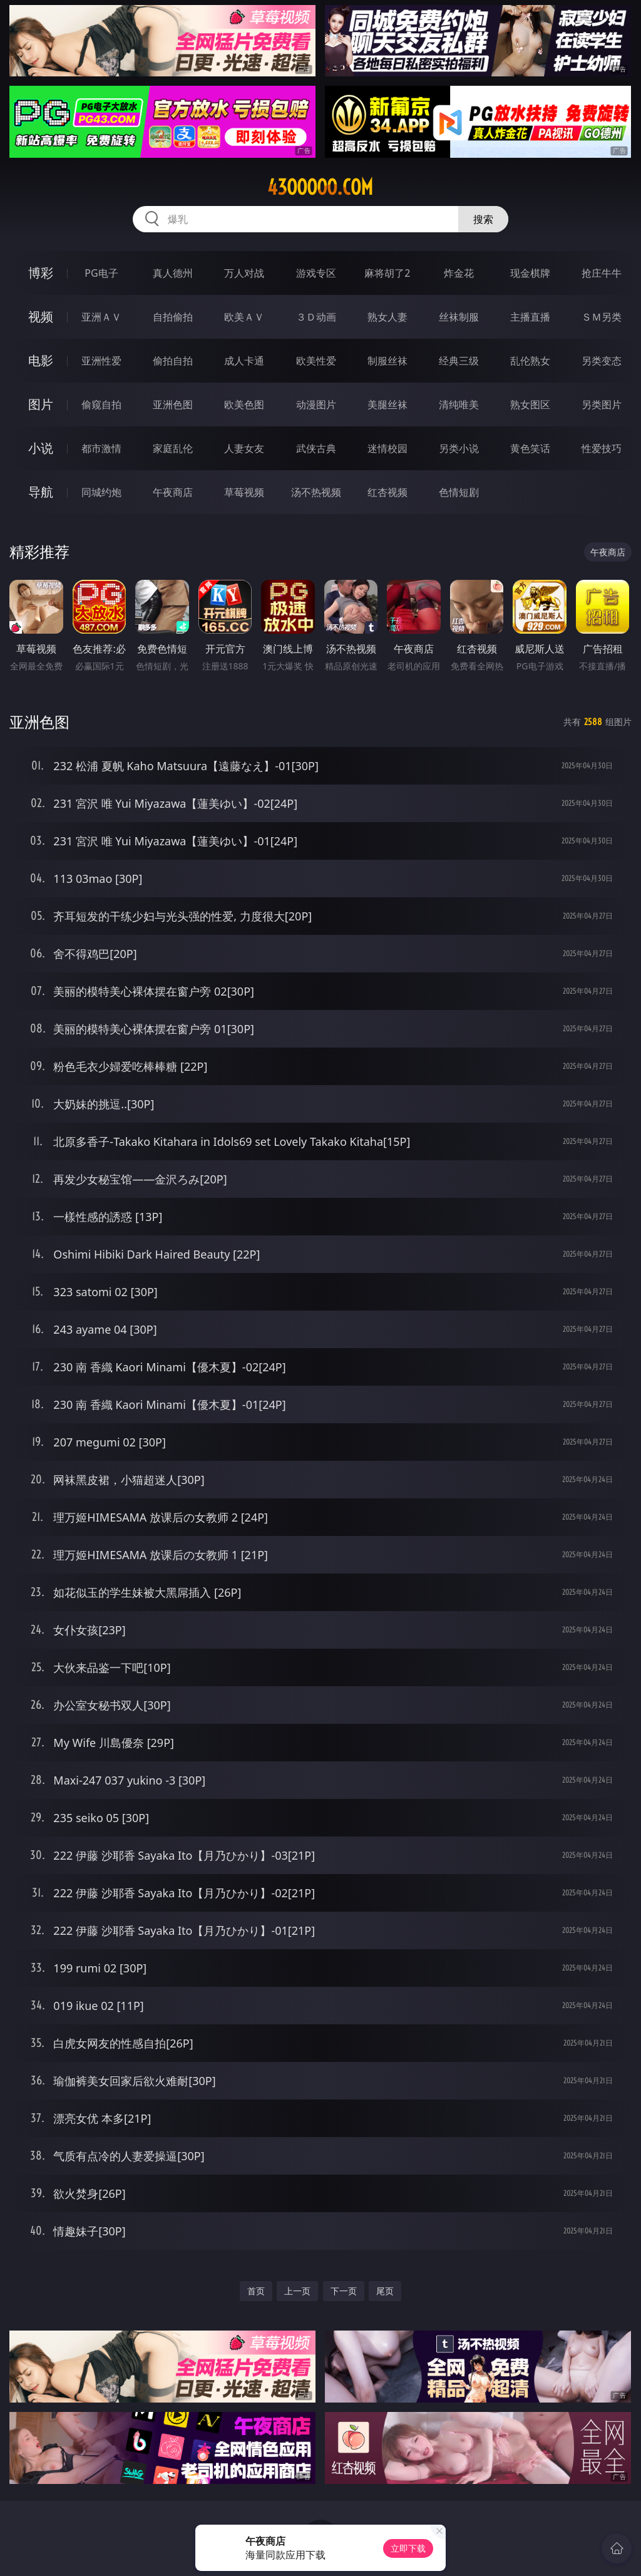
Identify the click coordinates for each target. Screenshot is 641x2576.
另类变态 (602, 361)
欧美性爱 (316, 361)
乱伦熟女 (530, 361)
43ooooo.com (320, 187)
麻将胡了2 (387, 273)
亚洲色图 (173, 404)
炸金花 (459, 273)
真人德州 (173, 273)
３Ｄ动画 (316, 317)
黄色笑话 (530, 448)
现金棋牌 (530, 273)
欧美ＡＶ (244, 317)
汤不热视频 (316, 492)
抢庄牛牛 (602, 273)
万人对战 (244, 273)
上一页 (297, 2291)
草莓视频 (244, 492)
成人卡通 (244, 361)
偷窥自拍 (101, 404)
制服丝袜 (387, 361)
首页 (256, 2291)
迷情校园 (387, 448)
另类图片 (602, 404)
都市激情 (101, 448)
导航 (40, 491)
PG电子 (101, 273)
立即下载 (408, 2548)
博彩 (40, 272)
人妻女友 (244, 448)
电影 (40, 360)
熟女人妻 (387, 317)
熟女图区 (530, 404)
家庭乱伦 (173, 448)
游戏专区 (316, 273)
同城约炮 (101, 492)
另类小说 (459, 448)
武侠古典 (316, 448)
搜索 (483, 219)
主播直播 (530, 317)
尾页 (385, 2291)
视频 (40, 316)
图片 (40, 404)
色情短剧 (459, 492)
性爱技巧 (602, 448)
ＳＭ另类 (602, 317)
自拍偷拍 (173, 317)
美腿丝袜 (387, 404)
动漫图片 (316, 404)
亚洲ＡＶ (101, 317)
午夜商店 (173, 492)
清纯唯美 (459, 404)
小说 (40, 448)
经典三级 (459, 361)
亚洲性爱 (101, 361)
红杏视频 (387, 492)
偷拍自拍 (173, 361)
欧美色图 (244, 404)
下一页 (344, 2291)
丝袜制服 (459, 317)
